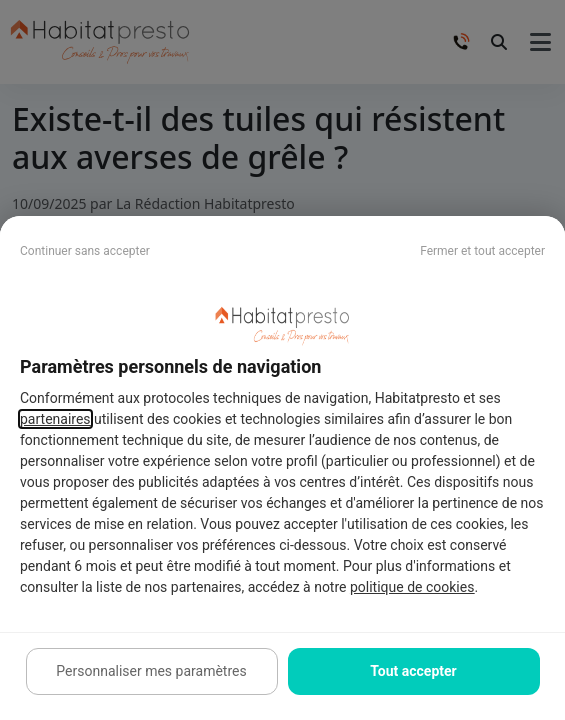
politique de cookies (412, 587)
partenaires (55, 419)
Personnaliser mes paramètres (151, 671)
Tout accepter (413, 671)
